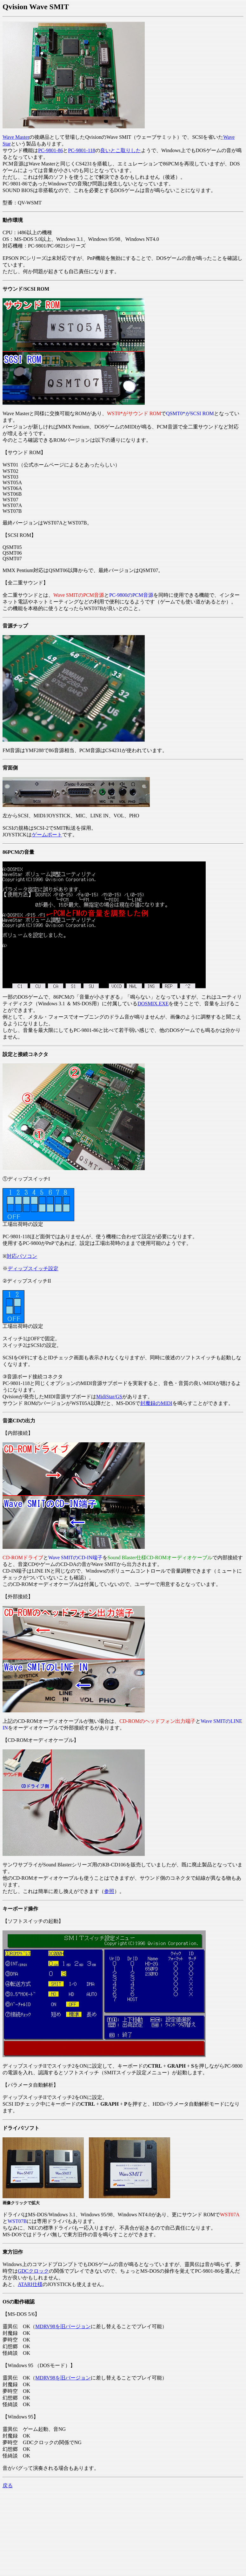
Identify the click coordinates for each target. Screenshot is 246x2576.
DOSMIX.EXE (153, 1003)
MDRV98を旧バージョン (63, 2326)
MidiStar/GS (109, 1396)
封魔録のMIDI (156, 1403)
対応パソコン (22, 1256)
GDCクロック (33, 2271)
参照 (109, 1891)
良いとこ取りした (120, 150)
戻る (8, 2485)
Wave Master (16, 137)
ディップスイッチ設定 (33, 1268)
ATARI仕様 (30, 2284)
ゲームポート (47, 834)
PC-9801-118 (81, 150)
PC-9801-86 (50, 150)
